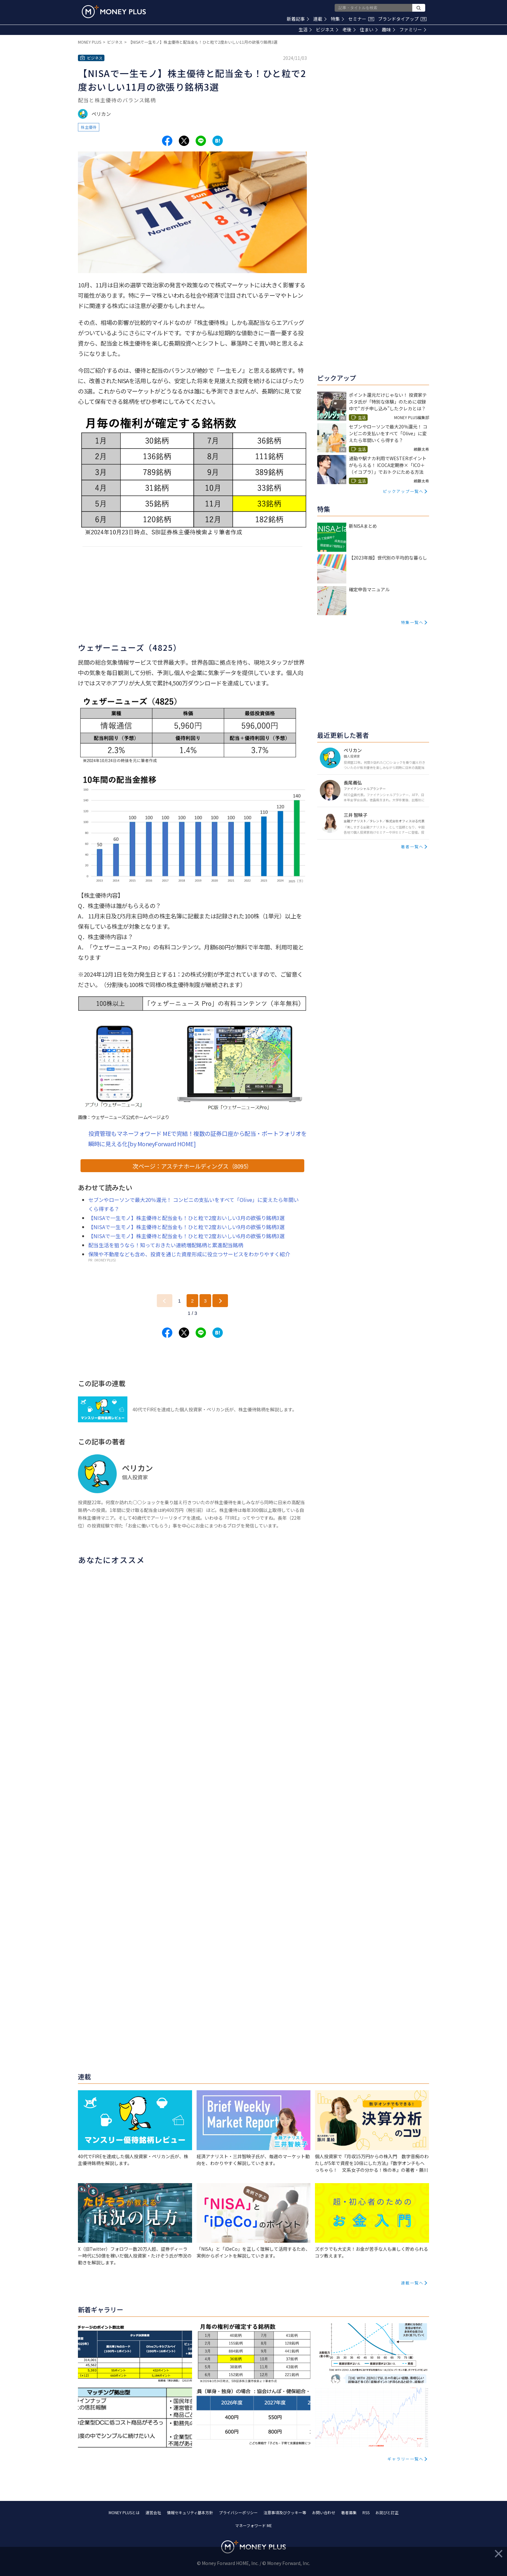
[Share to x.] (184, 141)
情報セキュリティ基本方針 (190, 2512)
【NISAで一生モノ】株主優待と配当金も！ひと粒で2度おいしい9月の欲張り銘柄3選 (186, 1227)
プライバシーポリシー (238, 2512)
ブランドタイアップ (402, 19)
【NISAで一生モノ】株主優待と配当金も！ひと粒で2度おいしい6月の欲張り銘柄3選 (186, 1236)
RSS (366, 2512)
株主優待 (88, 127)
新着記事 (298, 19)
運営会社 (153, 2512)
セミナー (361, 19)
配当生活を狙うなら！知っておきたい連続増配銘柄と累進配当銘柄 (165, 1245)
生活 (305, 29)
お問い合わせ (323, 2512)
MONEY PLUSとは (124, 2512)
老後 (349, 29)
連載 (320, 19)
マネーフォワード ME (253, 2525)
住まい (369, 29)
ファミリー (412, 29)
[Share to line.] (201, 141)
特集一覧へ (412, 622)
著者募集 (349, 2512)
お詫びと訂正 (387, 2512)
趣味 (388, 29)
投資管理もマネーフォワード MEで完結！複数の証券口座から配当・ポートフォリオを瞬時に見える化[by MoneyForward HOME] (197, 1138)
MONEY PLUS (89, 42)
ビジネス (327, 29)
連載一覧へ (412, 2282)
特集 (337, 19)
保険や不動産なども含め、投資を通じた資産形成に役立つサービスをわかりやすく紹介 (189, 1254)
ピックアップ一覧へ (403, 491)
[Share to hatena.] (217, 141)
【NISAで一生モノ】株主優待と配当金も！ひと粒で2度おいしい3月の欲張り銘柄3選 (186, 1218)
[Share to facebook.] (167, 141)
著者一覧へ (412, 846)
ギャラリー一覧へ (405, 2458)
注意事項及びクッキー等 (285, 2512)
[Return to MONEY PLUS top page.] (114, 11)
